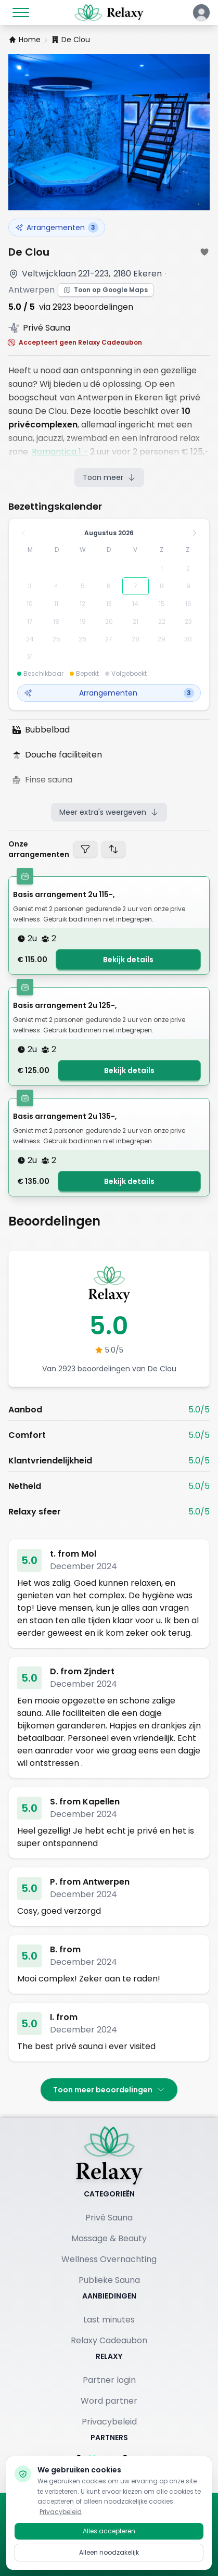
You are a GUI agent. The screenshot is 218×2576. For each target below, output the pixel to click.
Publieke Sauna (109, 2280)
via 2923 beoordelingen (86, 307)
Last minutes (109, 2320)
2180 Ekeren (137, 274)
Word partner (109, 2401)
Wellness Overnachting (109, 2259)
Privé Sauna (109, 2218)
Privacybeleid (109, 2422)
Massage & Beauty (109, 2238)
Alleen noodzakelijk (109, 2560)
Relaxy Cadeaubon (109, 2340)
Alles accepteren (109, 2539)
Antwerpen (31, 290)
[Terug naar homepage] (109, 2155)
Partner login (109, 2380)
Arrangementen (56, 227)
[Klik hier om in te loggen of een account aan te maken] (201, 12)
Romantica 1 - (60, 452)
